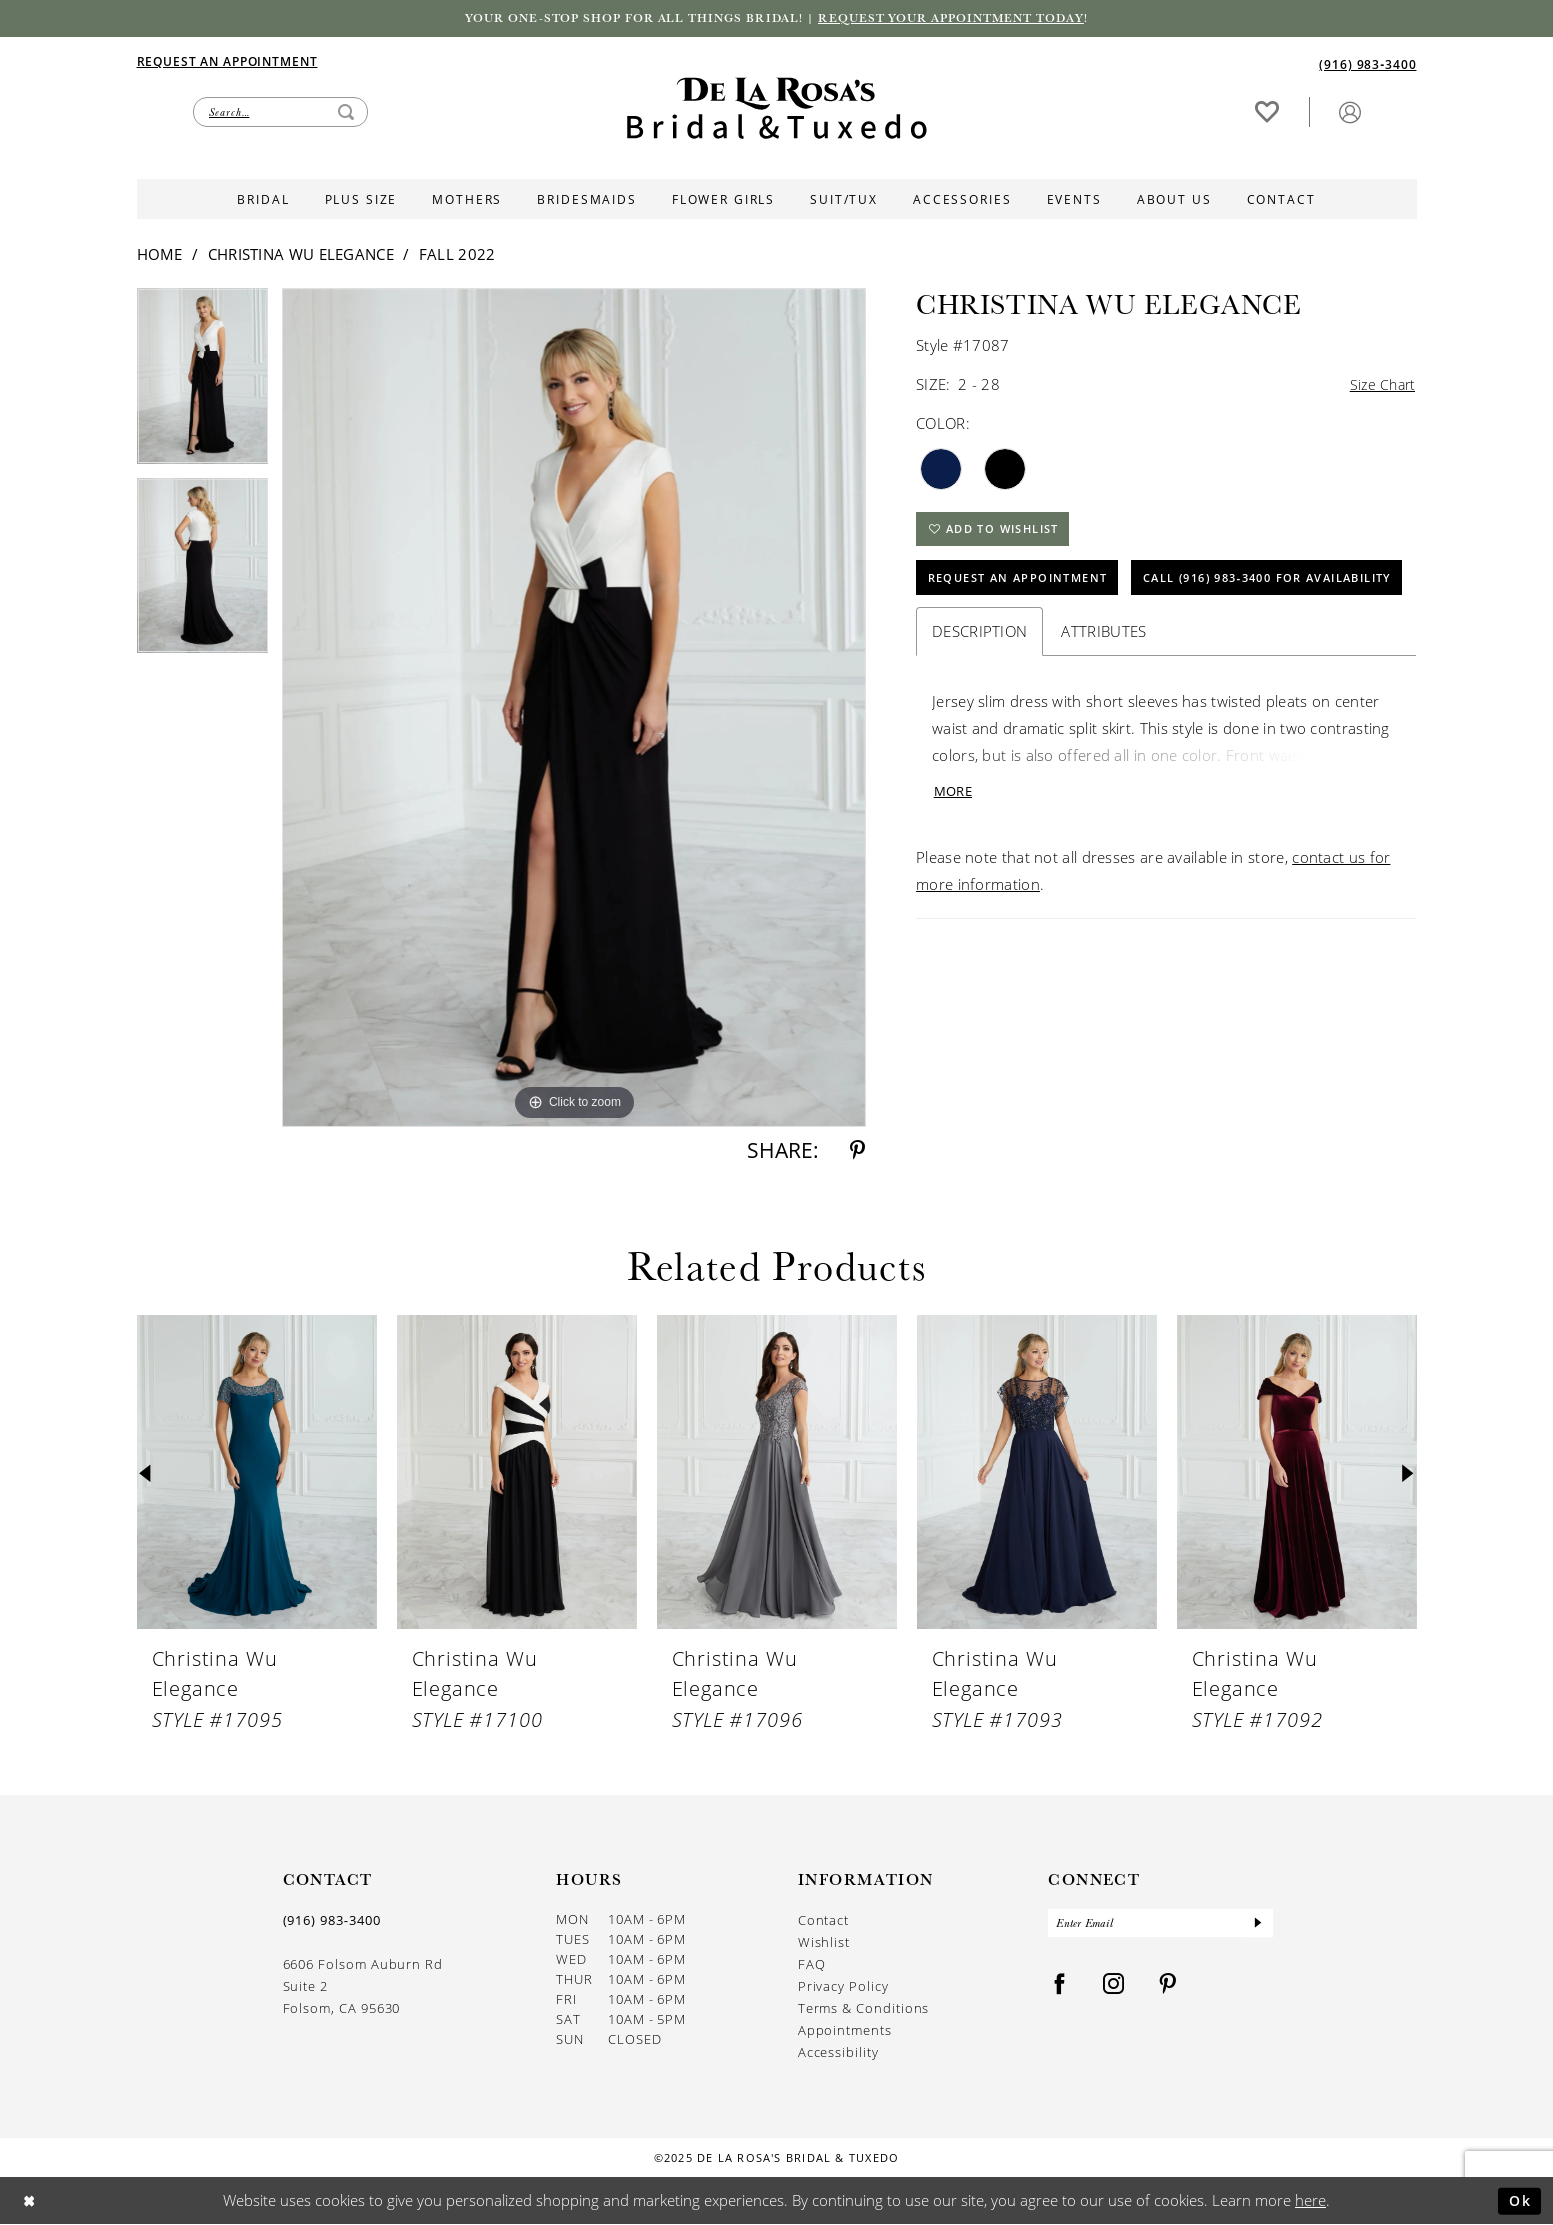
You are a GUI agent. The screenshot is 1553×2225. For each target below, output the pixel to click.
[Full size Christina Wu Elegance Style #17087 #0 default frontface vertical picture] (574, 709)
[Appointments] (227, 61)
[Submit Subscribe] (1257, 1926)
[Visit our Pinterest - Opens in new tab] (1168, 1988)
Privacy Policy (843, 1988)
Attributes (1103, 693)
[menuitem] (457, 62)
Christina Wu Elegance (301, 256)
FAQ (812, 1966)
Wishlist (824, 1944)
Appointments (845, 2032)
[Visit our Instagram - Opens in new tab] (1114, 1988)
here (1310, 2201)
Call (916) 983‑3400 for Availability (1069, 638)
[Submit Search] (346, 113)
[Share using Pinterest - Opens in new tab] (857, 1152)
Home (160, 256)
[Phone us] (1367, 64)
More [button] (955, 854)
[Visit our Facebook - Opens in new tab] (1060, 1988)
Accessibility (838, 2054)
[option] (203, 385)
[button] (1350, 112)
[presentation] (257, 1474)
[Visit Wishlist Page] (1267, 112)
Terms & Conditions (864, 2010)
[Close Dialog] (30, 2201)
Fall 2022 (457, 256)
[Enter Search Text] (280, 113)
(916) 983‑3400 (332, 1922)
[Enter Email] (1160, 1926)
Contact (824, 1922)
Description (979, 693)
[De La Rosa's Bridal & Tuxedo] (777, 109)
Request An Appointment (1026, 586)
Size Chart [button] (1380, 387)
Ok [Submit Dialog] (1518, 2201)
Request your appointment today (962, 19)
